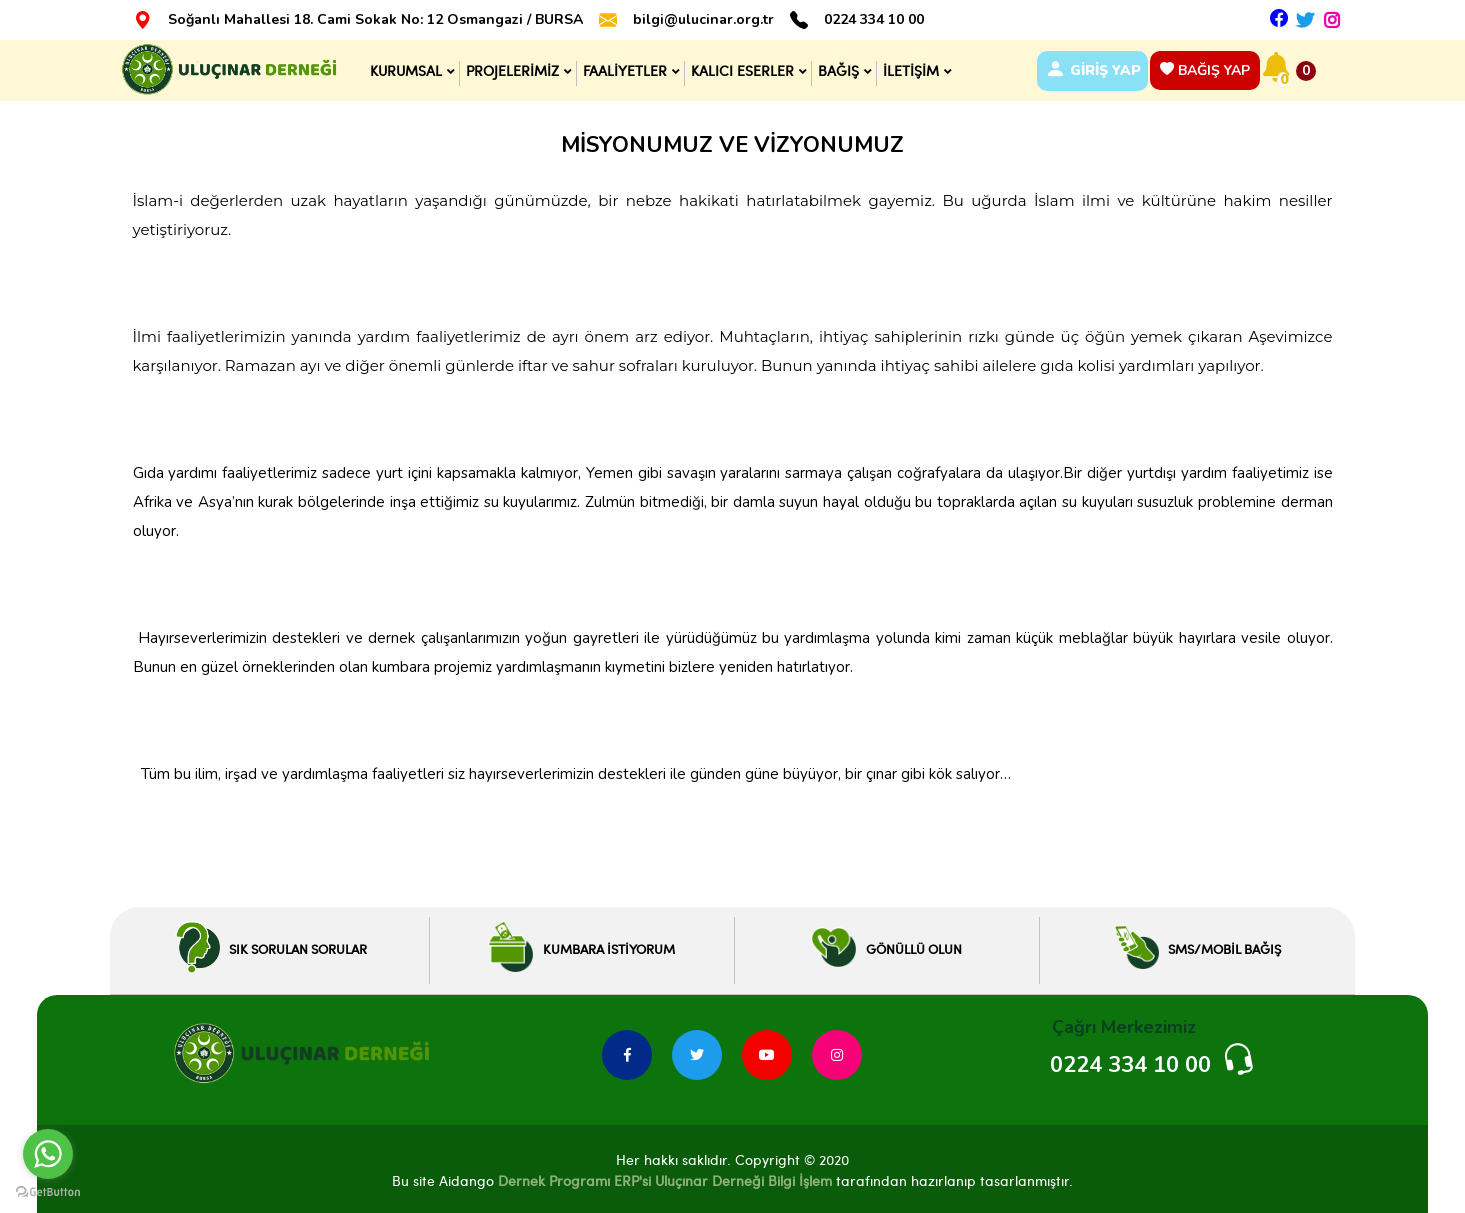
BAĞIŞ (835, 68)
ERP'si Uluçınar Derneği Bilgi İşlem (721, 1177)
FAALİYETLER (622, 68)
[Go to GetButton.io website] (48, 1192)
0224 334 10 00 (874, 20)
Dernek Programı (554, 1177)
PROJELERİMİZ (509, 68)
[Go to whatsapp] (48, 1154)
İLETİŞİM (908, 68)
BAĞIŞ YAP (1210, 68)
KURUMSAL (403, 68)
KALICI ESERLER (739, 68)
